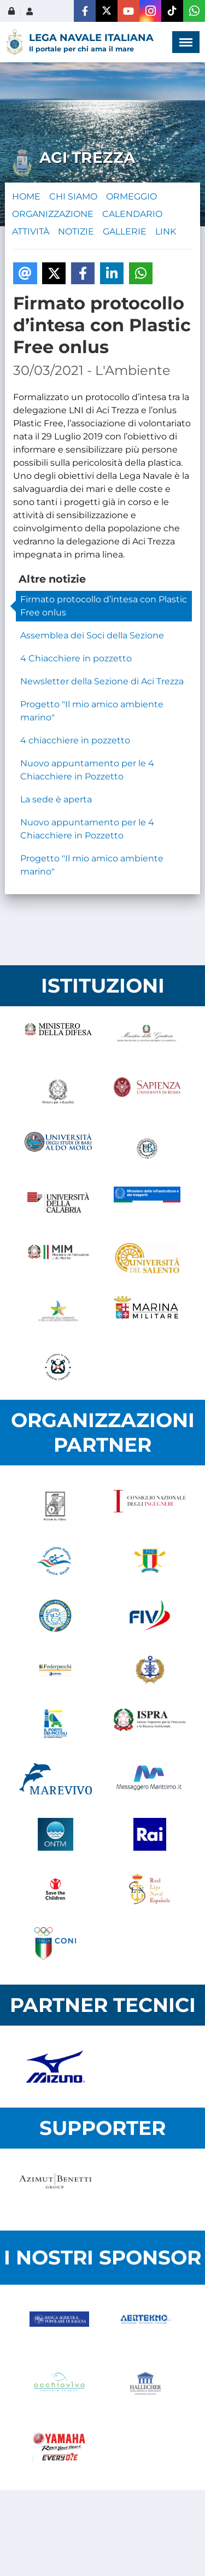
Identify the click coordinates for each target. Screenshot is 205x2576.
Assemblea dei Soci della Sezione (92, 635)
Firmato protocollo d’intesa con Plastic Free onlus (103, 606)
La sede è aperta (56, 799)
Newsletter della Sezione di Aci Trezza (102, 681)
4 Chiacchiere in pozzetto (76, 658)
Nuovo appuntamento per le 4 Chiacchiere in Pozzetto (87, 770)
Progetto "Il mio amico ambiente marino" (91, 711)
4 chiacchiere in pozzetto (75, 740)
